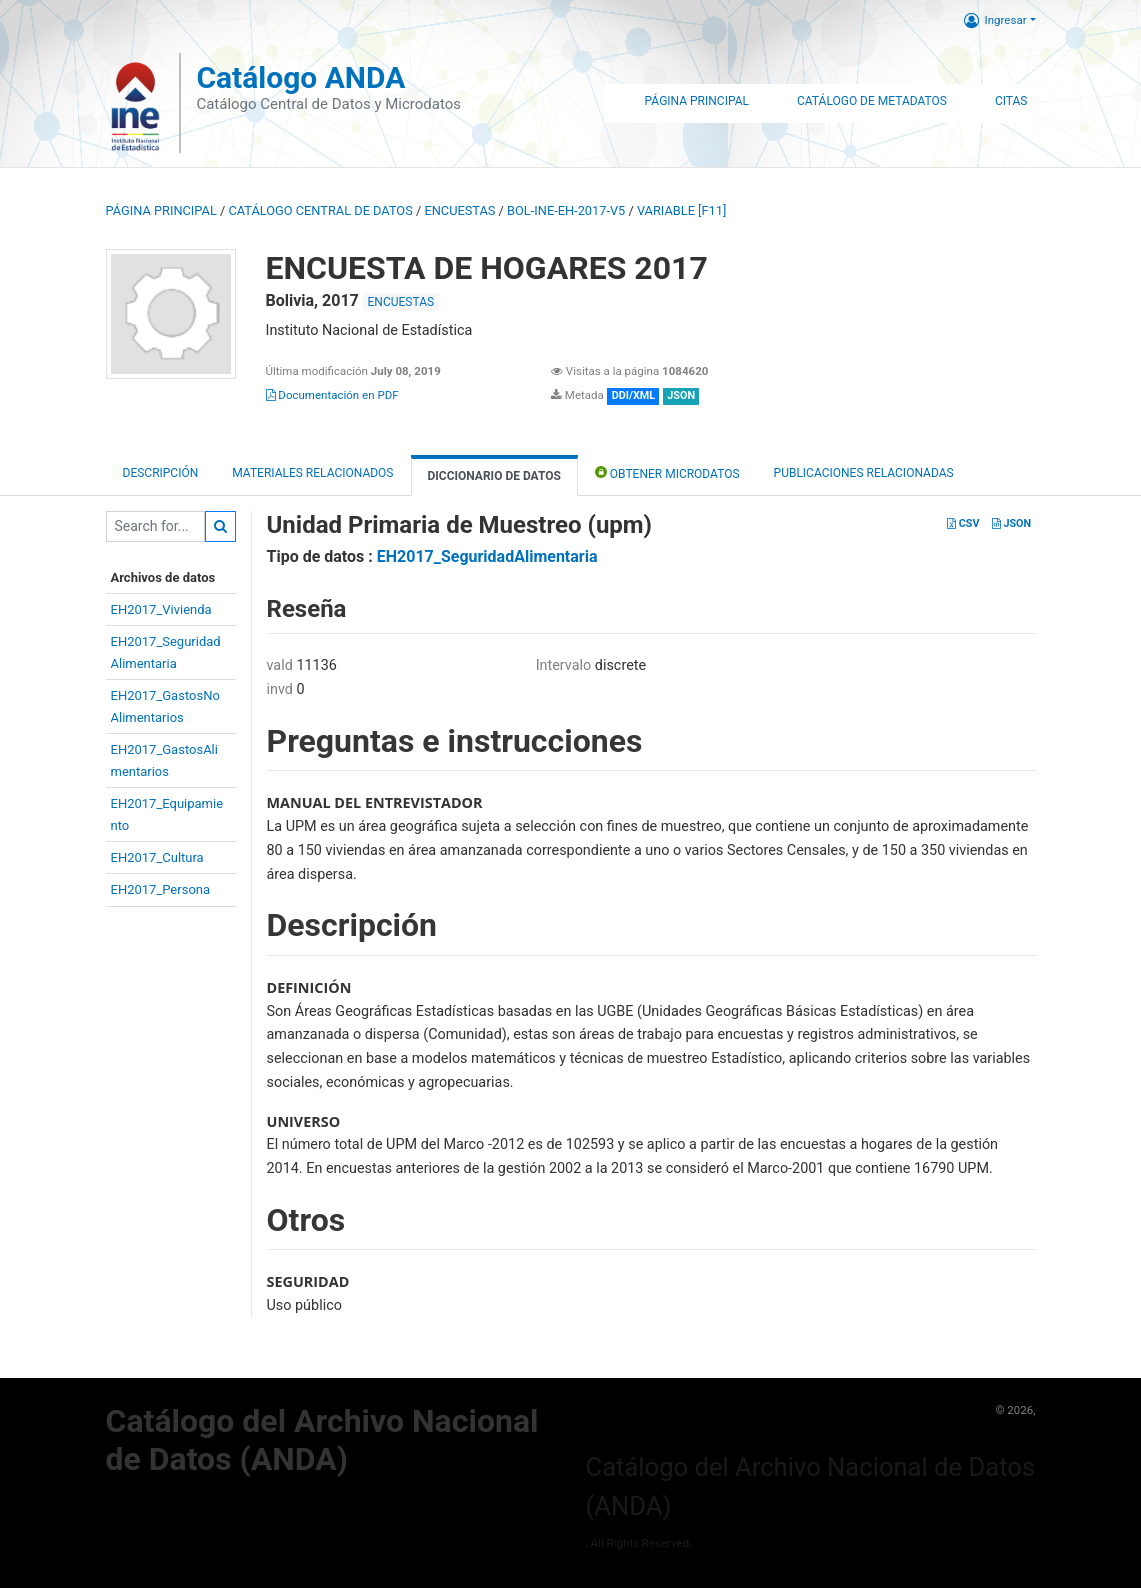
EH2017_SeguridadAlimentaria (487, 556)
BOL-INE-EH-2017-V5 (566, 210)
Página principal (161, 210)
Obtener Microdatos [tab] (667, 472)
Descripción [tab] (161, 473)
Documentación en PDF (332, 395)
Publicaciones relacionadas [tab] (864, 473)
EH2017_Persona (161, 889)
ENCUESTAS (459, 210)
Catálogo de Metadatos (872, 101)
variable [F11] (681, 210)
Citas (1011, 101)
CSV (963, 523)
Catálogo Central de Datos (320, 210)
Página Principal (697, 101)
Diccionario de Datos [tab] (494, 476)
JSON (1011, 523)
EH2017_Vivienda (161, 609)
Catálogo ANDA (300, 77)
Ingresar (995, 20)
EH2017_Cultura (157, 857)
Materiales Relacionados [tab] (312, 473)
